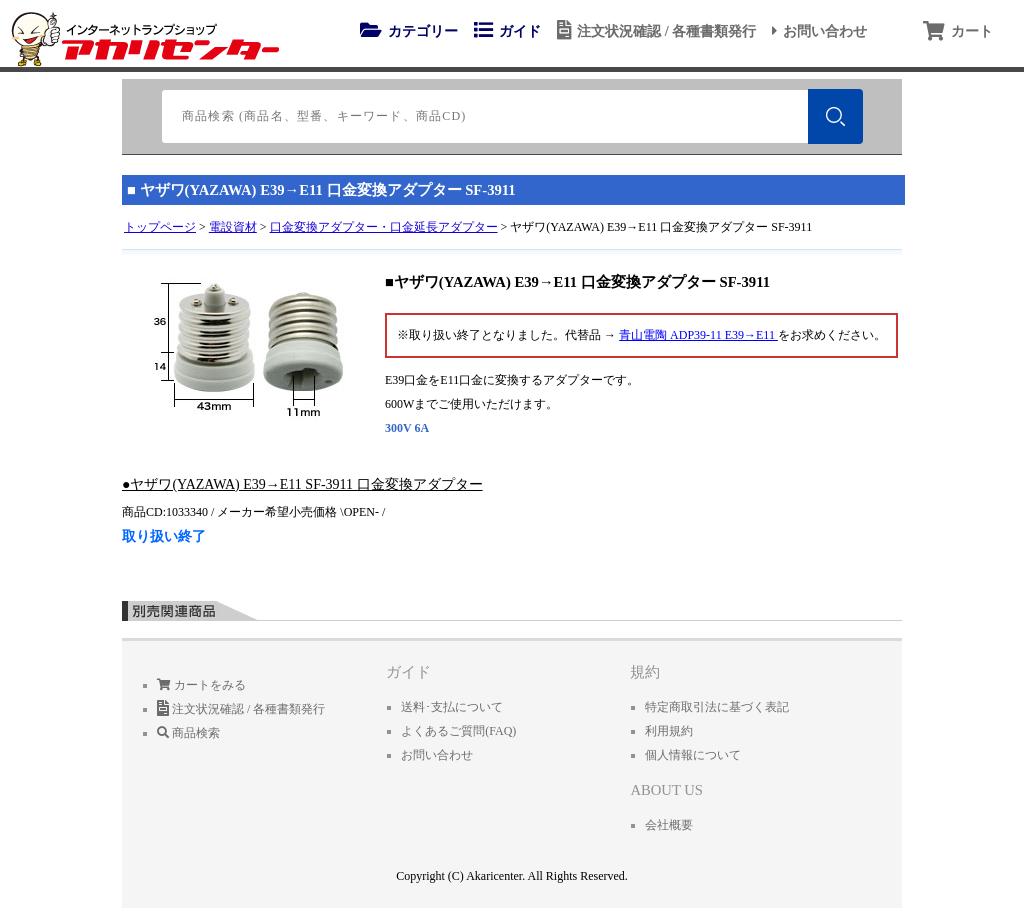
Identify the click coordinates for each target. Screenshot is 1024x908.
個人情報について (693, 755)
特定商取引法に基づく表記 (717, 707)
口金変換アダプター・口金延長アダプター (384, 227)
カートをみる (201, 685)
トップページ (160, 227)
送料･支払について (452, 707)
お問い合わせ (816, 31)
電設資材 (233, 227)
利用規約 (669, 731)
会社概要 (669, 825)
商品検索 (188, 733)
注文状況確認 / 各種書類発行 (653, 31)
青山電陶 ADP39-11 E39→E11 (698, 335)
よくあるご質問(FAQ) (458, 731)
